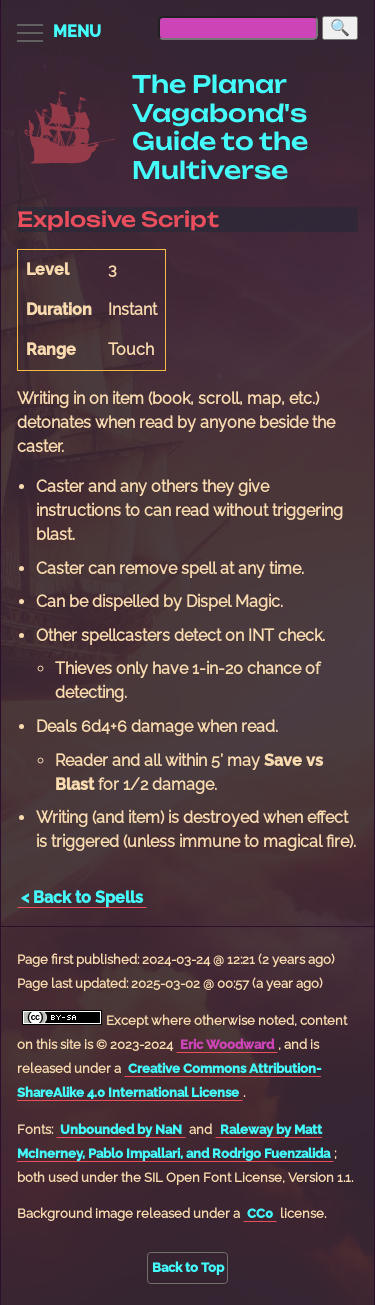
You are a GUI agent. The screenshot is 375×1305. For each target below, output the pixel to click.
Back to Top (188, 1267)
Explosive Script (118, 219)
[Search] (340, 28)
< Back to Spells (82, 897)
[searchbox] (238, 28)
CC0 (260, 1213)
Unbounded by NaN (121, 1129)
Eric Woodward (227, 1044)
